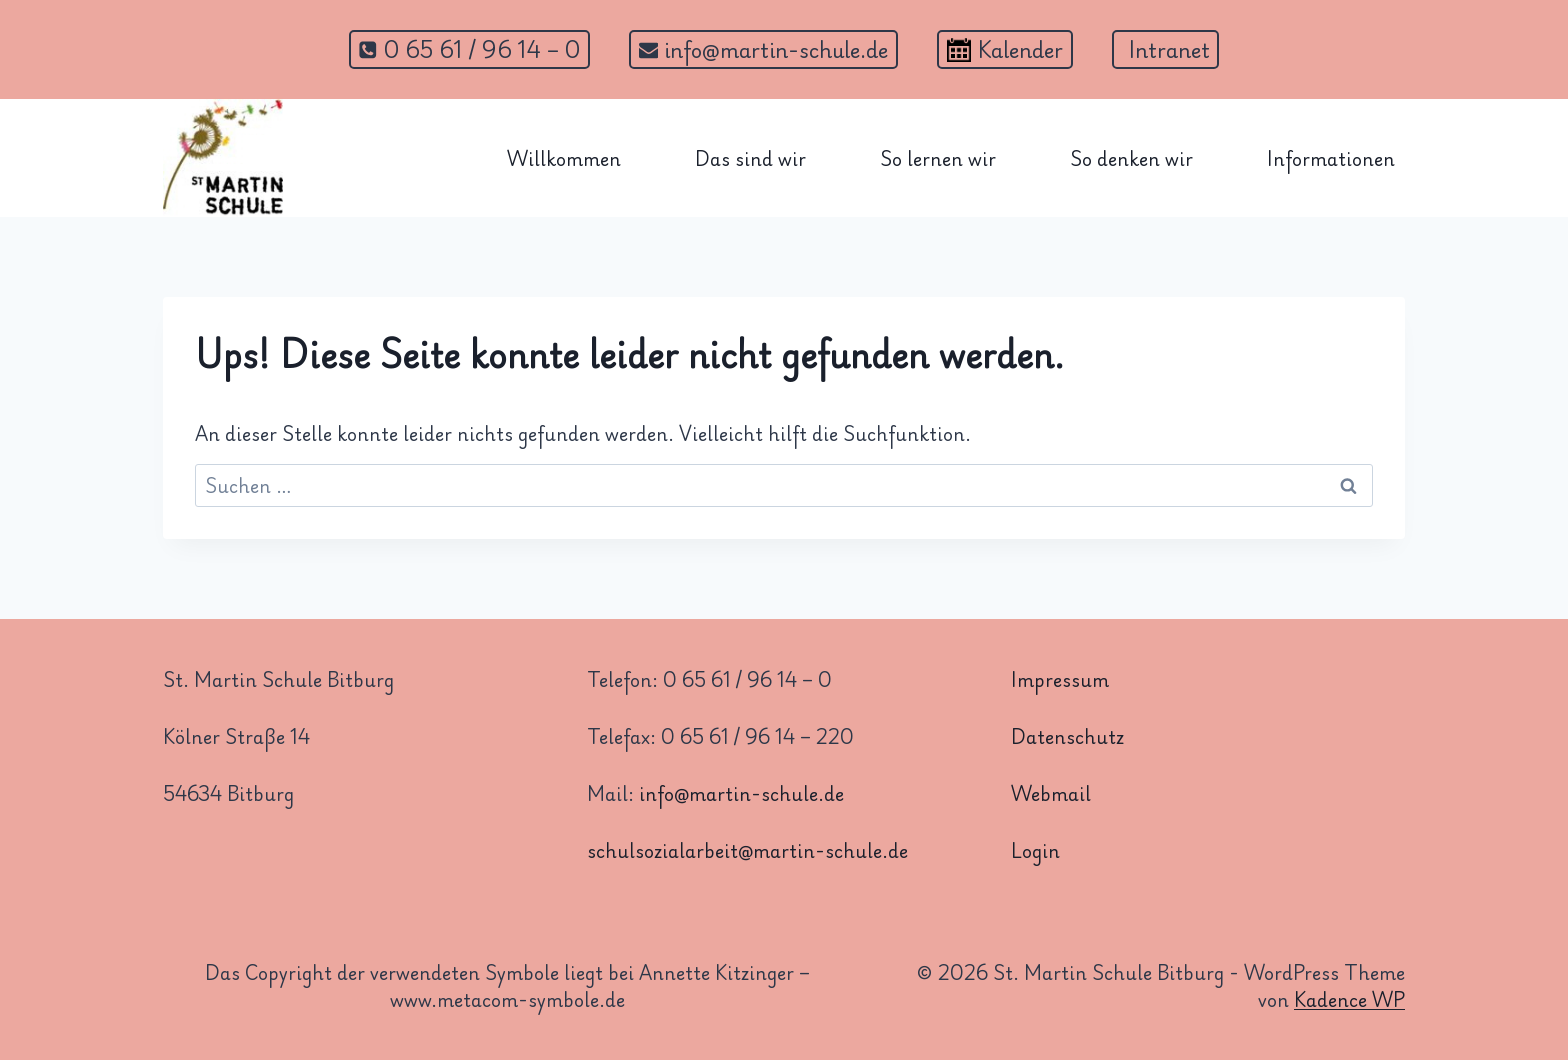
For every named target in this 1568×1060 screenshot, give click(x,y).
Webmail (1051, 793)
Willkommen (564, 158)
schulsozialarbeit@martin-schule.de (747, 850)
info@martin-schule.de (741, 793)
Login (1035, 850)
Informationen (1331, 158)
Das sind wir (750, 158)
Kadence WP (1349, 999)
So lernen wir (938, 158)
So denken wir (1131, 158)
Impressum (1060, 679)
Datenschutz (1067, 736)
